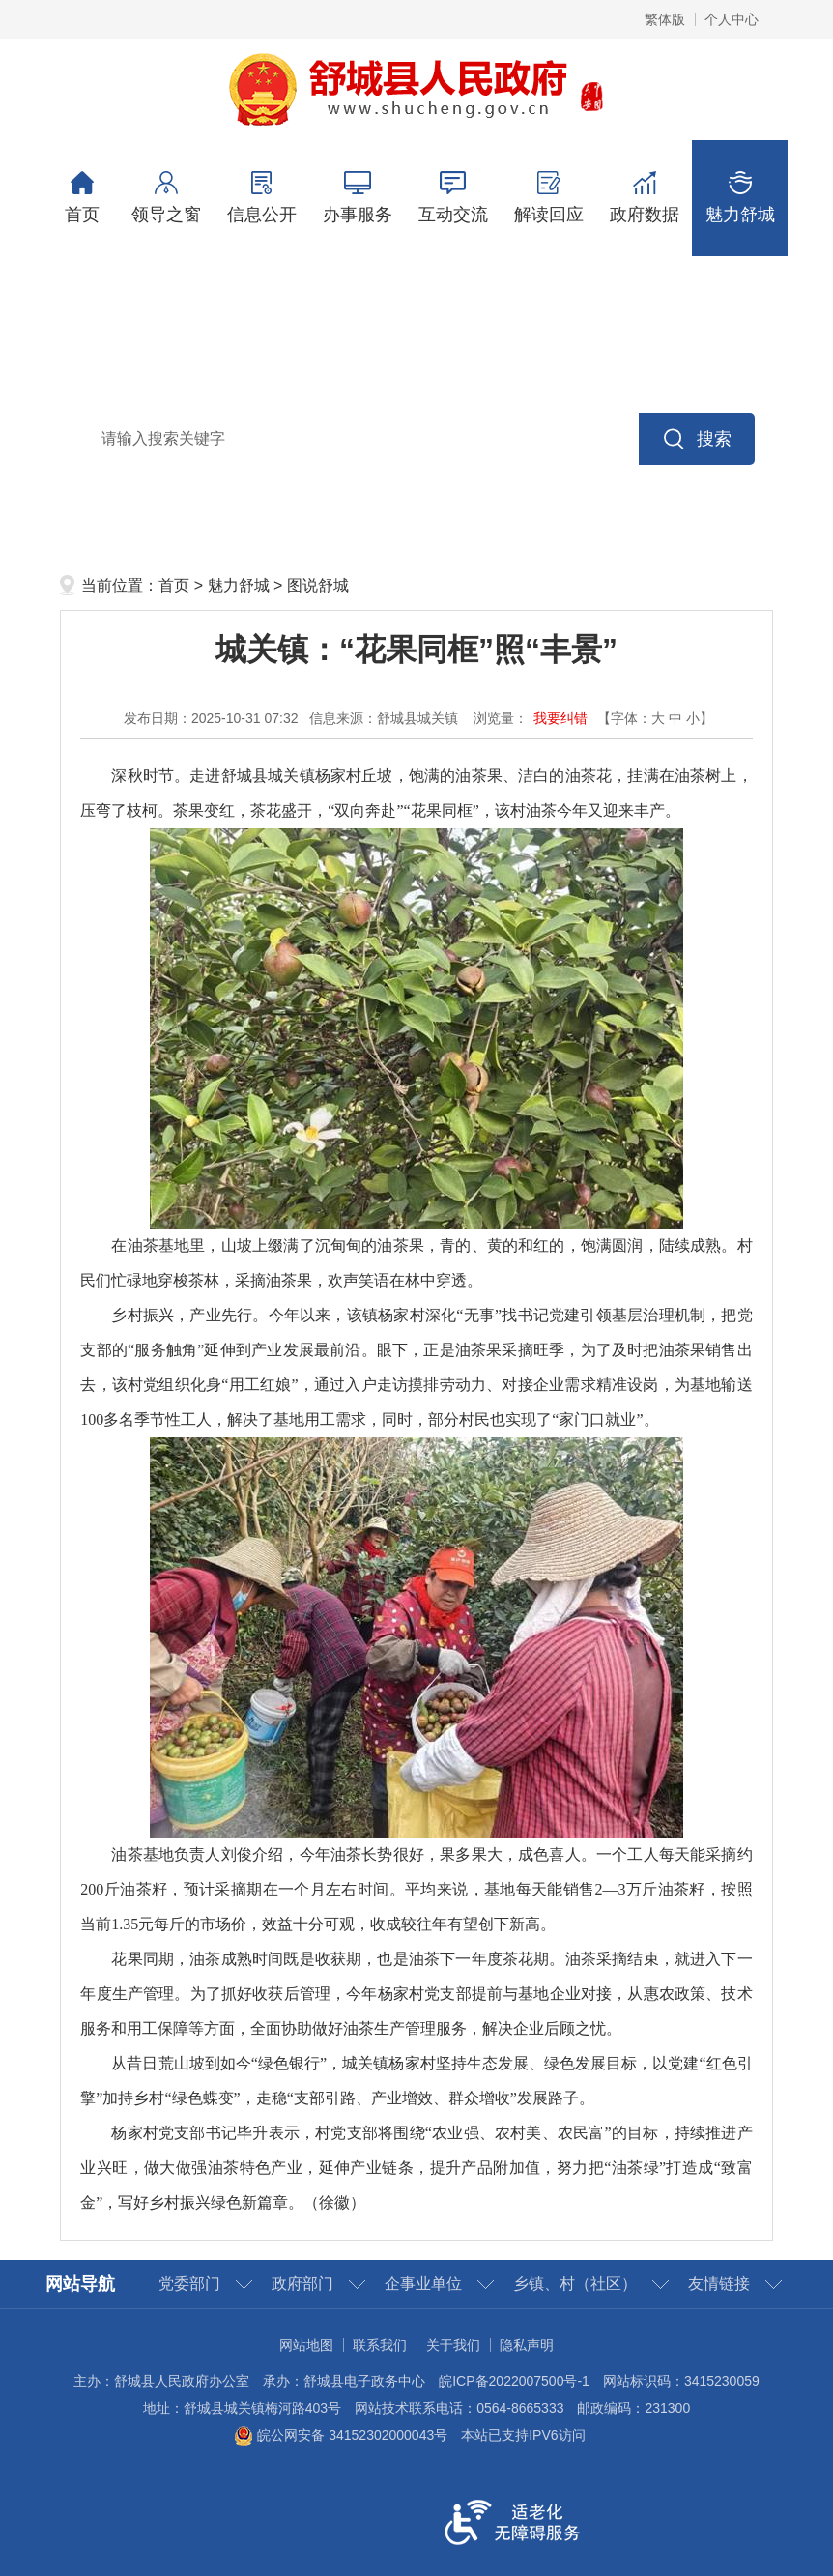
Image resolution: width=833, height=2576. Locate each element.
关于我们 (453, 2345)
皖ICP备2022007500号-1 (514, 2380)
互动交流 (453, 197)
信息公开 (261, 197)
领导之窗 (166, 197)
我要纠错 (560, 718)
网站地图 (306, 2345)
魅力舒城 (740, 197)
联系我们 (380, 2345)
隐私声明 (527, 2345)
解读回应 (548, 197)
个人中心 (731, 19)
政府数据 (644, 197)
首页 (81, 197)
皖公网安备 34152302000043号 (340, 2435)
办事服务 (357, 197)
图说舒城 (318, 585)
